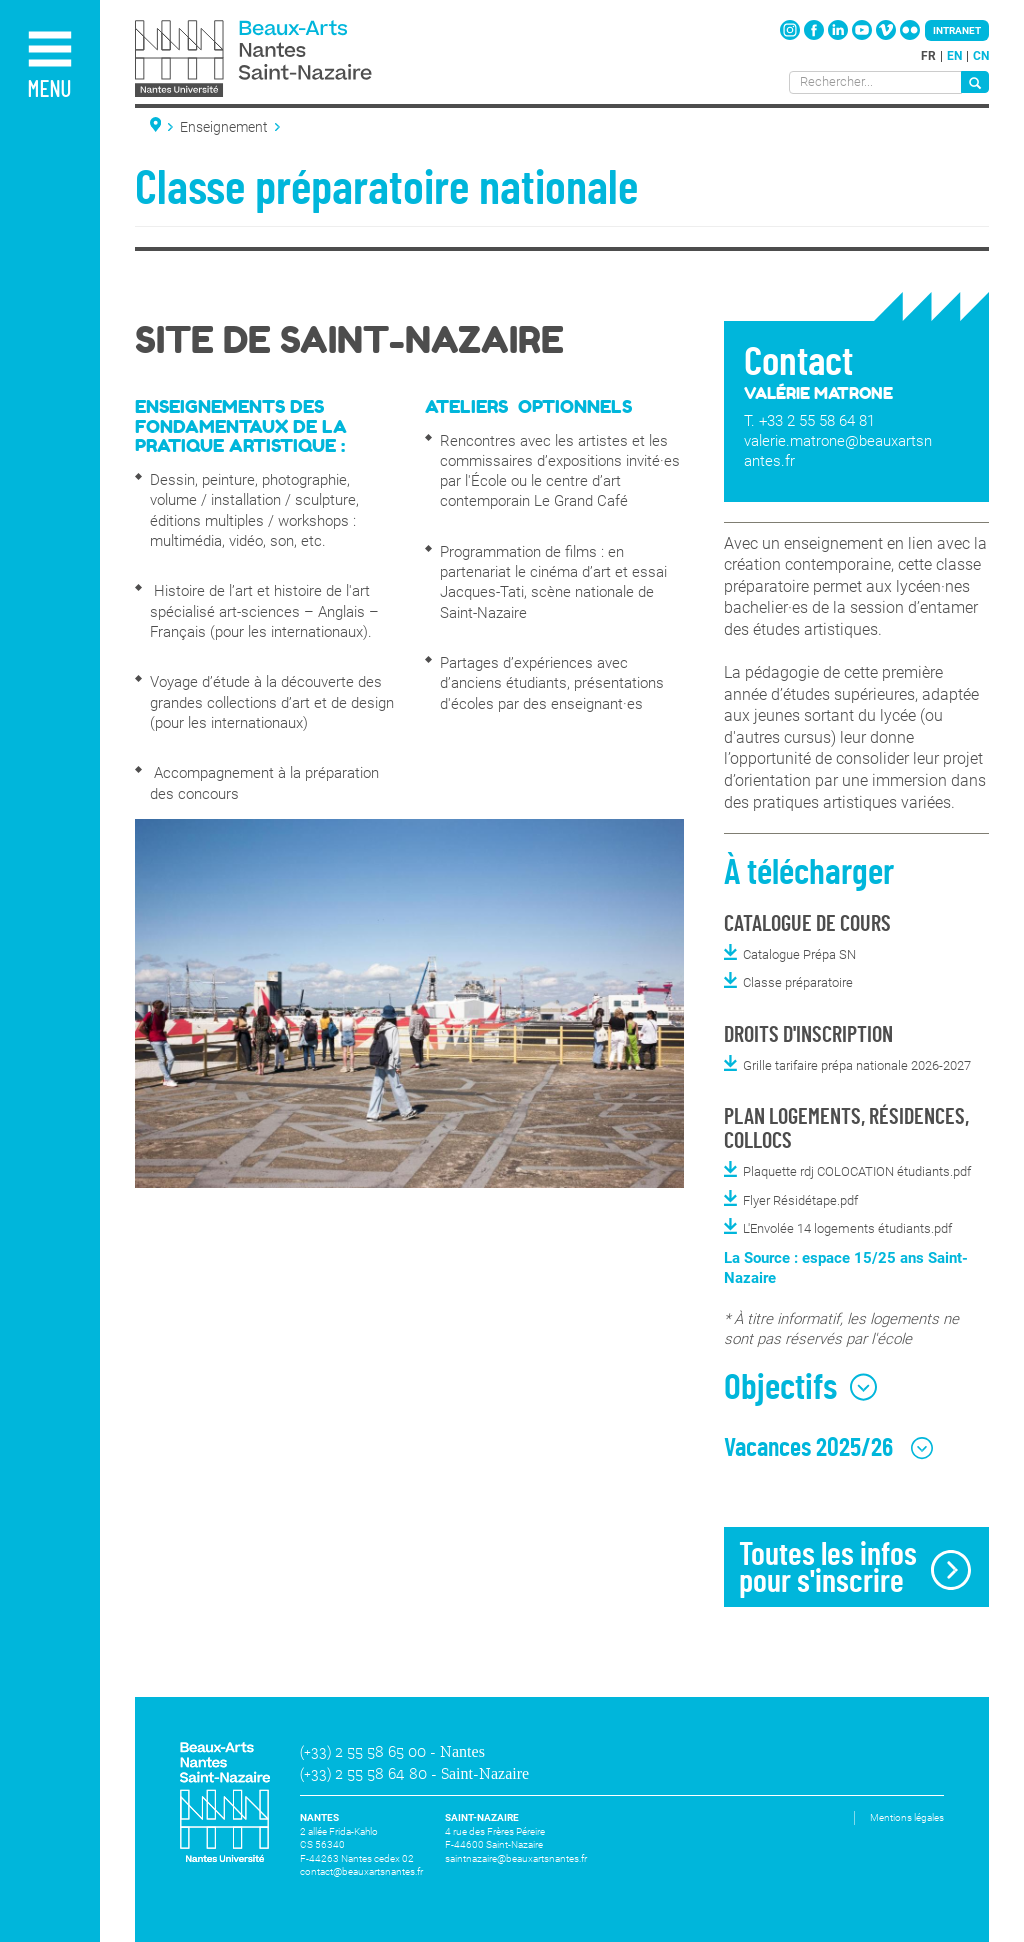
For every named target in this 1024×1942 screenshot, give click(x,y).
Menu (49, 90)
